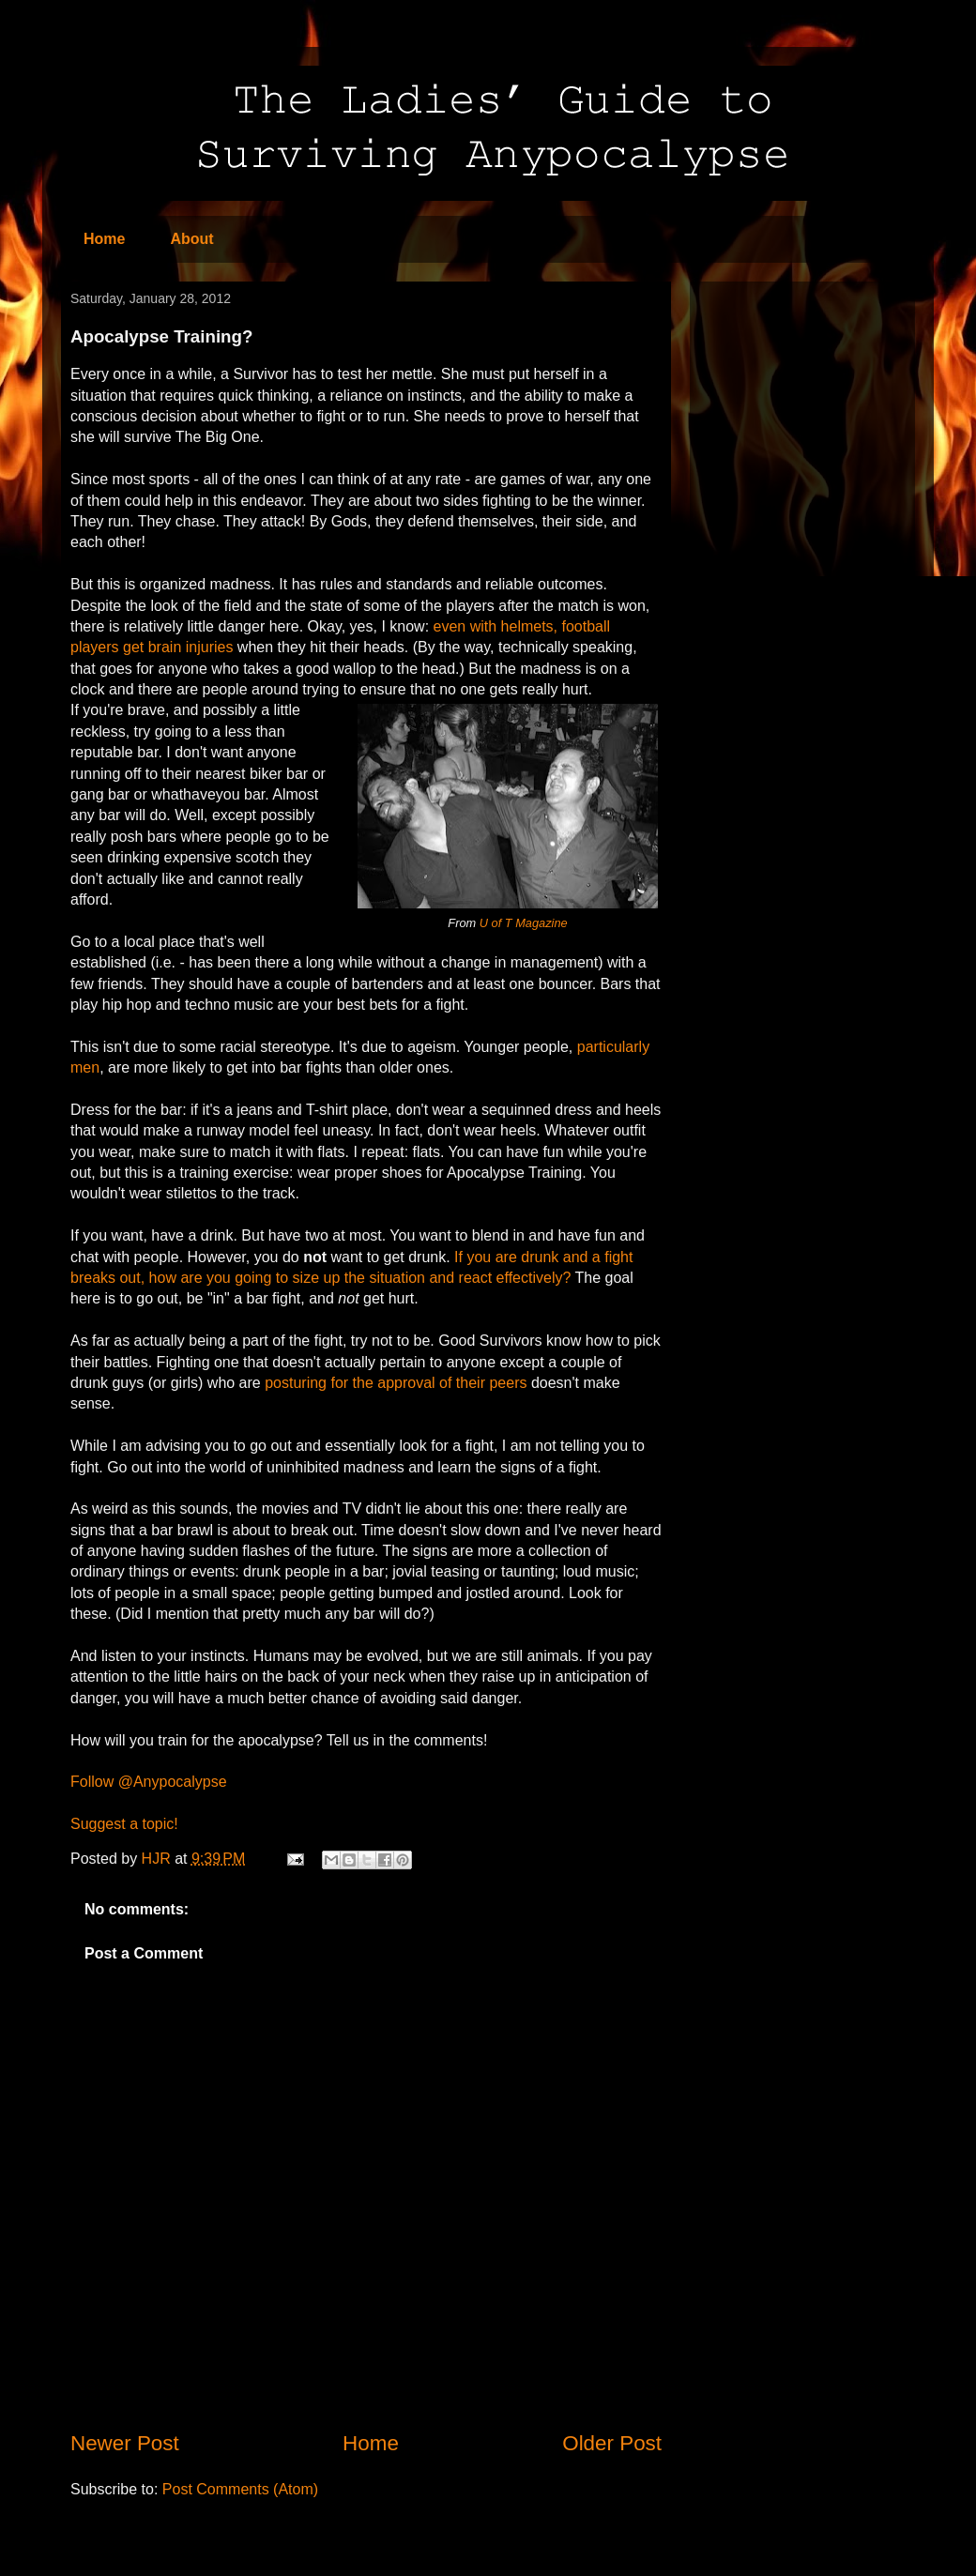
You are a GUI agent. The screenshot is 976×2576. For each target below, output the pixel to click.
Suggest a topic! (124, 1824)
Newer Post (124, 2443)
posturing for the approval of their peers (395, 1383)
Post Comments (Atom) (240, 2489)
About (191, 239)
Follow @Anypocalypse (148, 1782)
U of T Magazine (524, 923)
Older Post (612, 2443)
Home (104, 239)
